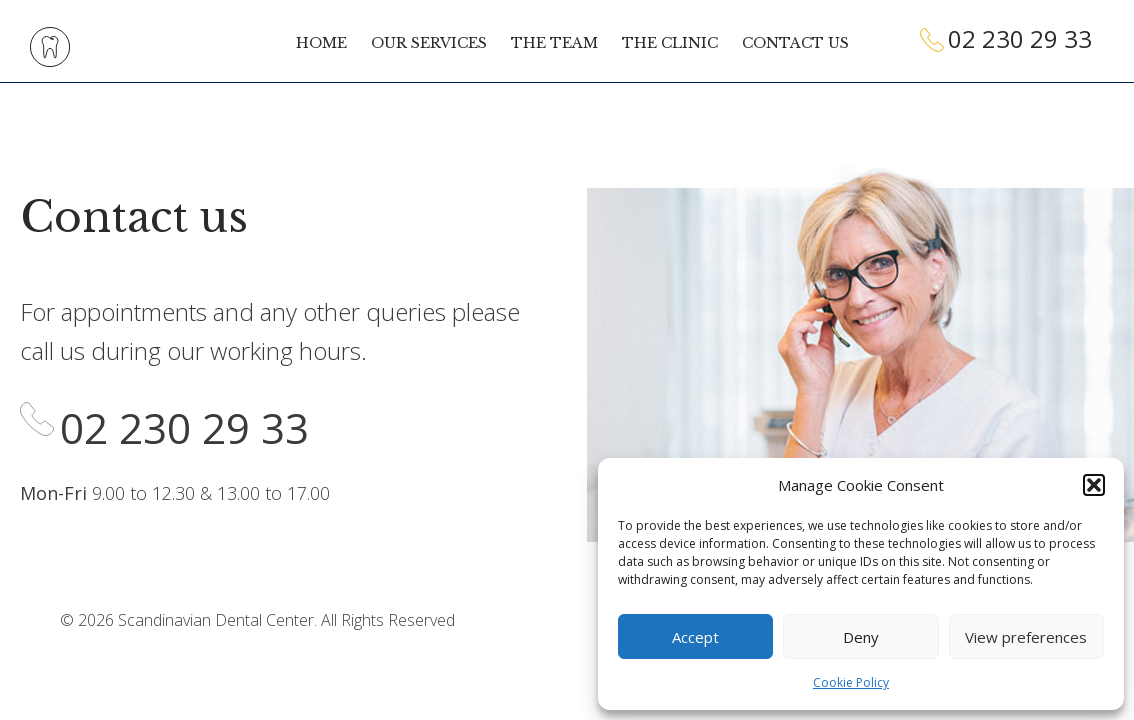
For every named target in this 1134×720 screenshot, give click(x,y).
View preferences (1026, 637)
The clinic (670, 43)
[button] (1094, 485)
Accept (695, 637)
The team (554, 43)
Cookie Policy (851, 682)
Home (321, 43)
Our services (429, 43)
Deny (861, 637)
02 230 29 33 (1020, 38)
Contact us (795, 43)
